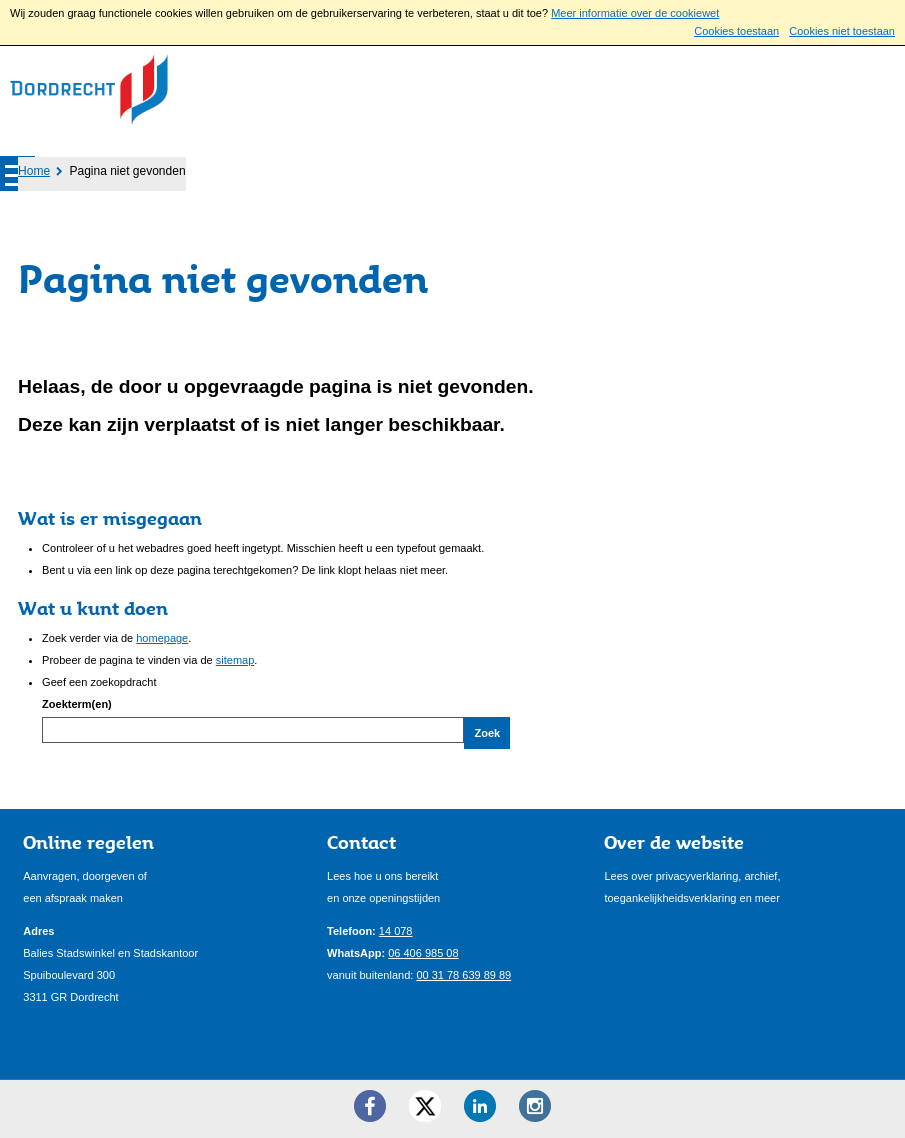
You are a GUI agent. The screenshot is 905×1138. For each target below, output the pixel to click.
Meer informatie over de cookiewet (635, 13)
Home (34, 171)
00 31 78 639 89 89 (463, 975)
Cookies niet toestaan (842, 31)
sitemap (235, 660)
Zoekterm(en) (77, 704)
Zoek (487, 733)
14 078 (396, 931)
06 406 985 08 (423, 953)
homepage (162, 638)
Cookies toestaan (736, 31)
